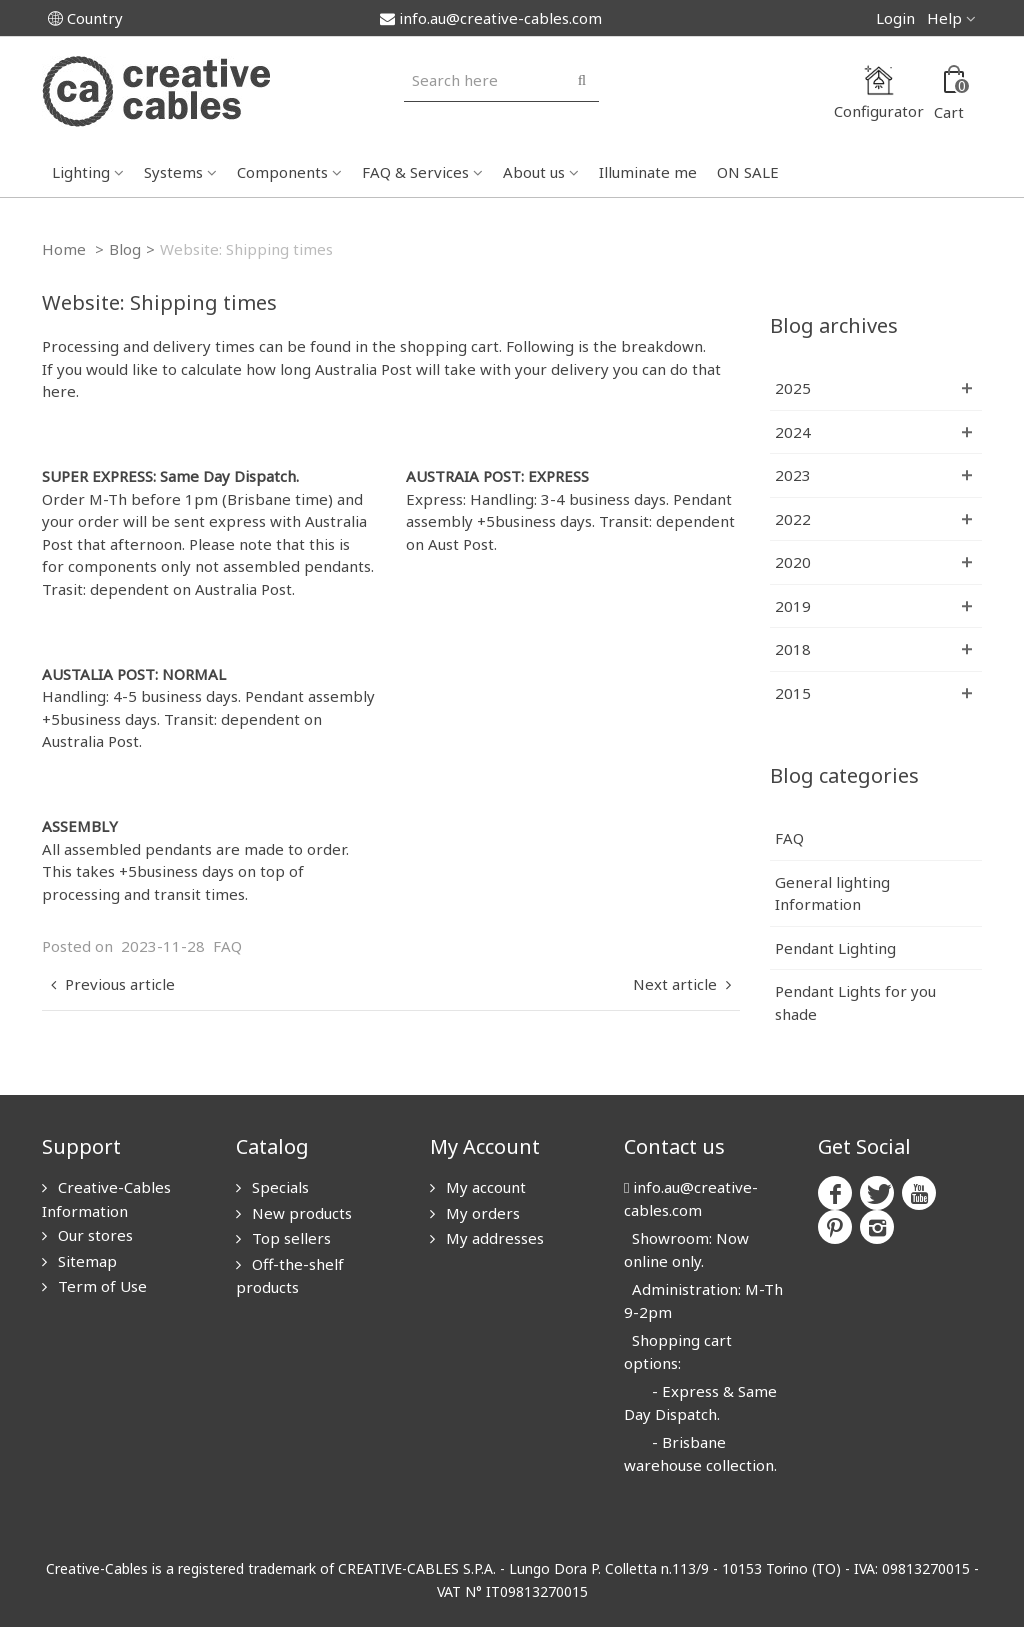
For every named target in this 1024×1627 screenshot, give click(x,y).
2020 (793, 562)
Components (282, 172)
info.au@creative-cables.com (491, 18)
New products (300, 1213)
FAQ (227, 946)
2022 (793, 519)
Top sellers (289, 1238)
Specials (278, 1187)
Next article (684, 984)
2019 (793, 606)
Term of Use (100, 1286)
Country (85, 18)
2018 (793, 649)
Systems (173, 172)
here (59, 391)
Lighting (81, 172)
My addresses (493, 1238)
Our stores (93, 1235)
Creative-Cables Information (106, 1199)
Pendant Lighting (835, 948)
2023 (793, 475)
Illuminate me (648, 172)
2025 (793, 388)
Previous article (110, 984)
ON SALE (748, 172)
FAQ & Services (415, 172)
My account (484, 1187)
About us (534, 172)
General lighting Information (832, 893)
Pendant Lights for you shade (855, 1002)
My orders (481, 1213)
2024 (793, 432)
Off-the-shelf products (290, 1276)
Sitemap (85, 1261)
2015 (793, 693)
